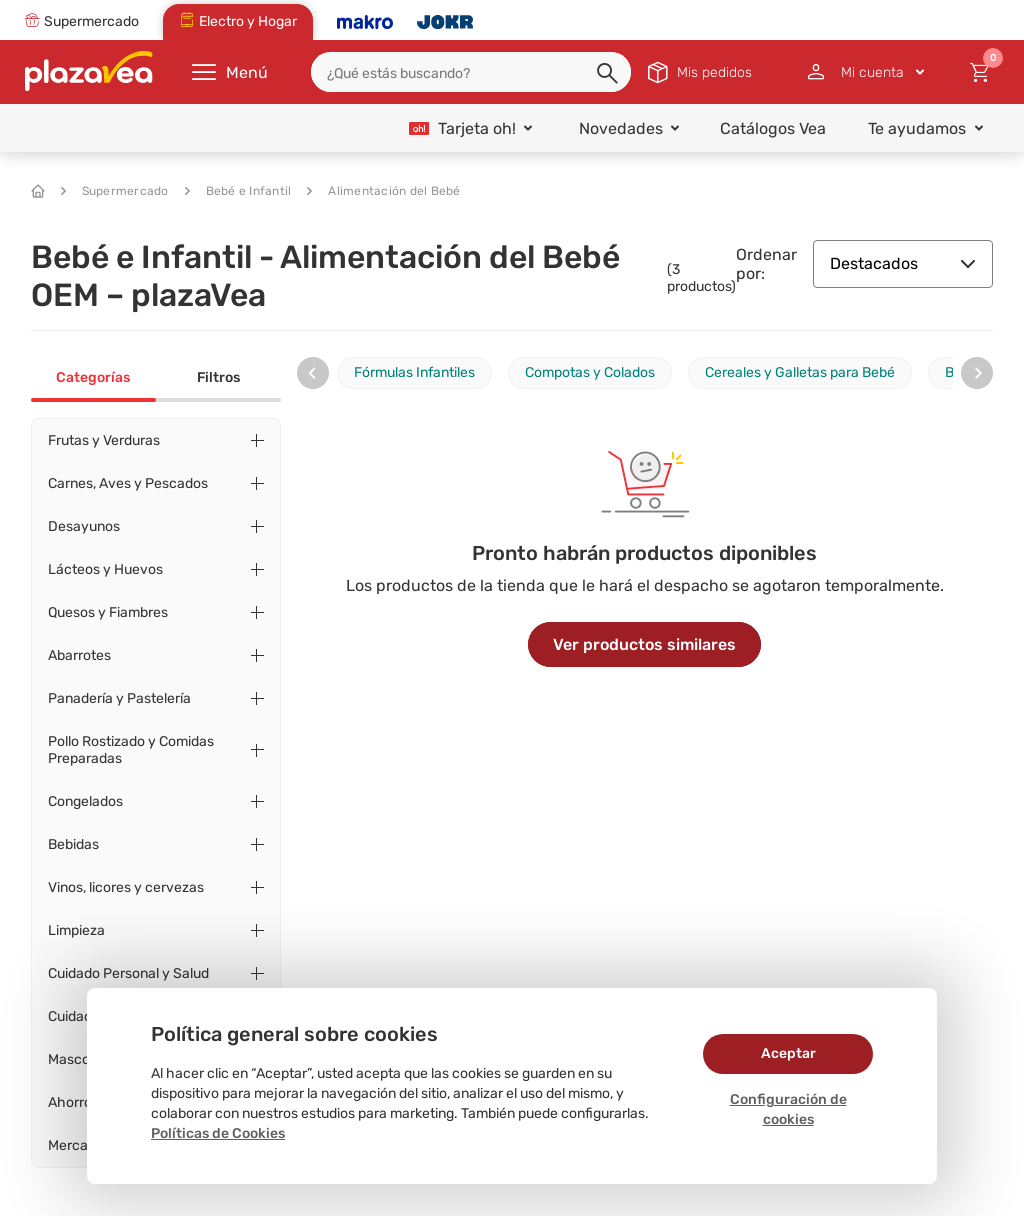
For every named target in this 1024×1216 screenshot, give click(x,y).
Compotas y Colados (590, 372)
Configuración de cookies (788, 1109)
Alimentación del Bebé (383, 191)
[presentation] (313, 373)
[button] (609, 74)
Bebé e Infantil (238, 191)
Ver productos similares (644, 644)
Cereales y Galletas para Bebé (800, 372)
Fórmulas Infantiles (414, 372)
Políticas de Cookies (218, 1133)
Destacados (903, 263)
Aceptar (788, 1053)
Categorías (93, 377)
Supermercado (115, 191)
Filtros (218, 377)
